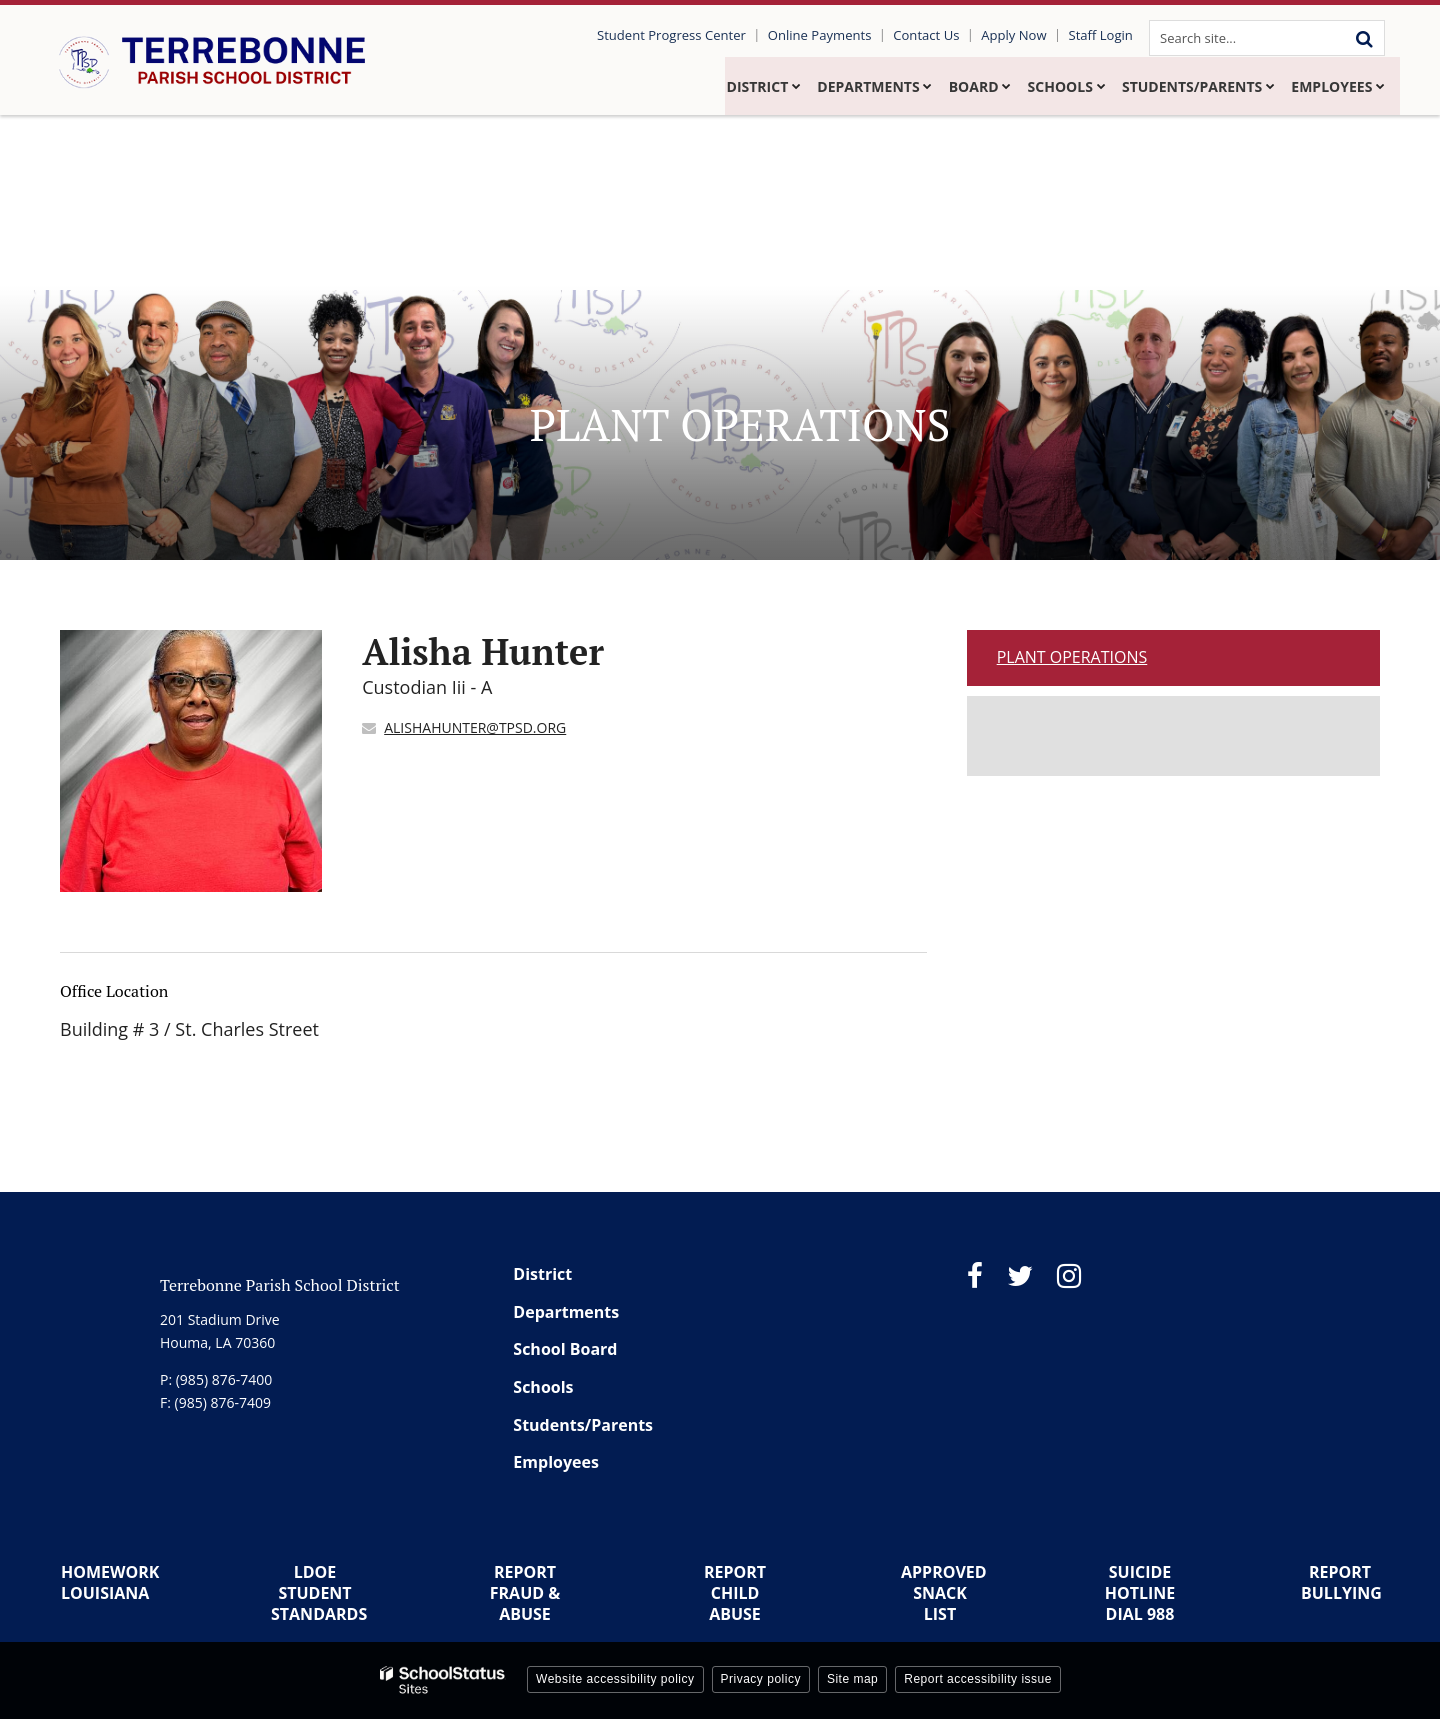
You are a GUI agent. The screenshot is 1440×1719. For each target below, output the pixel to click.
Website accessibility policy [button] (615, 1679)
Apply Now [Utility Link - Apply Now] (1018, 35)
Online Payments (831, 35)
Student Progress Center (686, 35)
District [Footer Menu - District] (542, 1274)
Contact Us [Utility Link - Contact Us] (935, 35)
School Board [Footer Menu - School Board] (565, 1349)
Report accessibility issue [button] (978, 1679)
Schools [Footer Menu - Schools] (543, 1387)
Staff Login (1102, 35)
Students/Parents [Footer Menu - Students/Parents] (583, 1425)
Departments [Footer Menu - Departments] (566, 1312)
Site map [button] (852, 1679)
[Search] (1364, 38)
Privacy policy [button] (761, 1679)
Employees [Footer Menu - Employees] (556, 1462)
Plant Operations (1072, 657)
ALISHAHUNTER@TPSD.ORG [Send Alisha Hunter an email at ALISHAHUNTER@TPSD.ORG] (475, 727)
